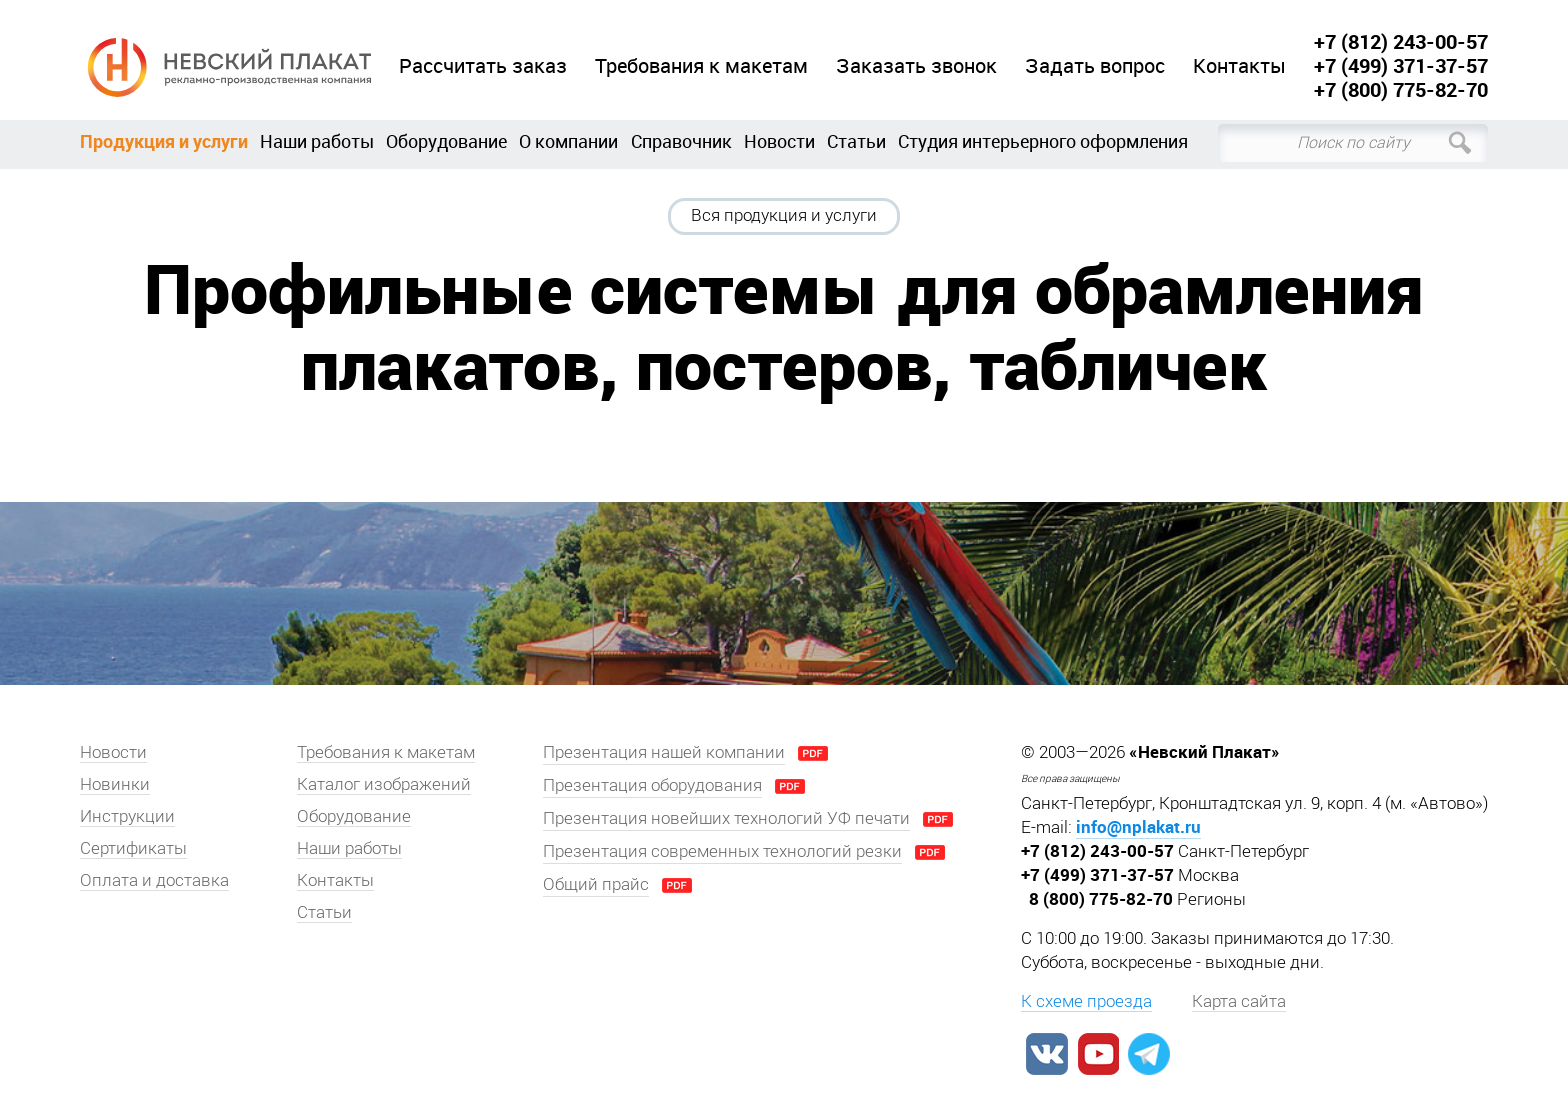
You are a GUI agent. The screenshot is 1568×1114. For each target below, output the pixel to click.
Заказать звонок (916, 66)
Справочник (681, 141)
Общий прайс (596, 884)
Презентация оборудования (652, 785)
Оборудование (446, 141)
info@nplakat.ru (1138, 826)
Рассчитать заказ (483, 66)
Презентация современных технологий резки (722, 851)
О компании (568, 141)
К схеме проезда (1086, 1001)
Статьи (856, 141)
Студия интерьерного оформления (1043, 141)
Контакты (1239, 66)
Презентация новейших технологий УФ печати (726, 818)
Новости (779, 141)
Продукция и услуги (164, 141)
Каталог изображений (384, 784)
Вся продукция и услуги (784, 215)
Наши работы (317, 141)
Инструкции (127, 816)
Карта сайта (1239, 1001)
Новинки (115, 784)
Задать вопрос (1095, 66)
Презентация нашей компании (664, 752)
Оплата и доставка (154, 880)
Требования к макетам (701, 66)
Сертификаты (133, 848)
